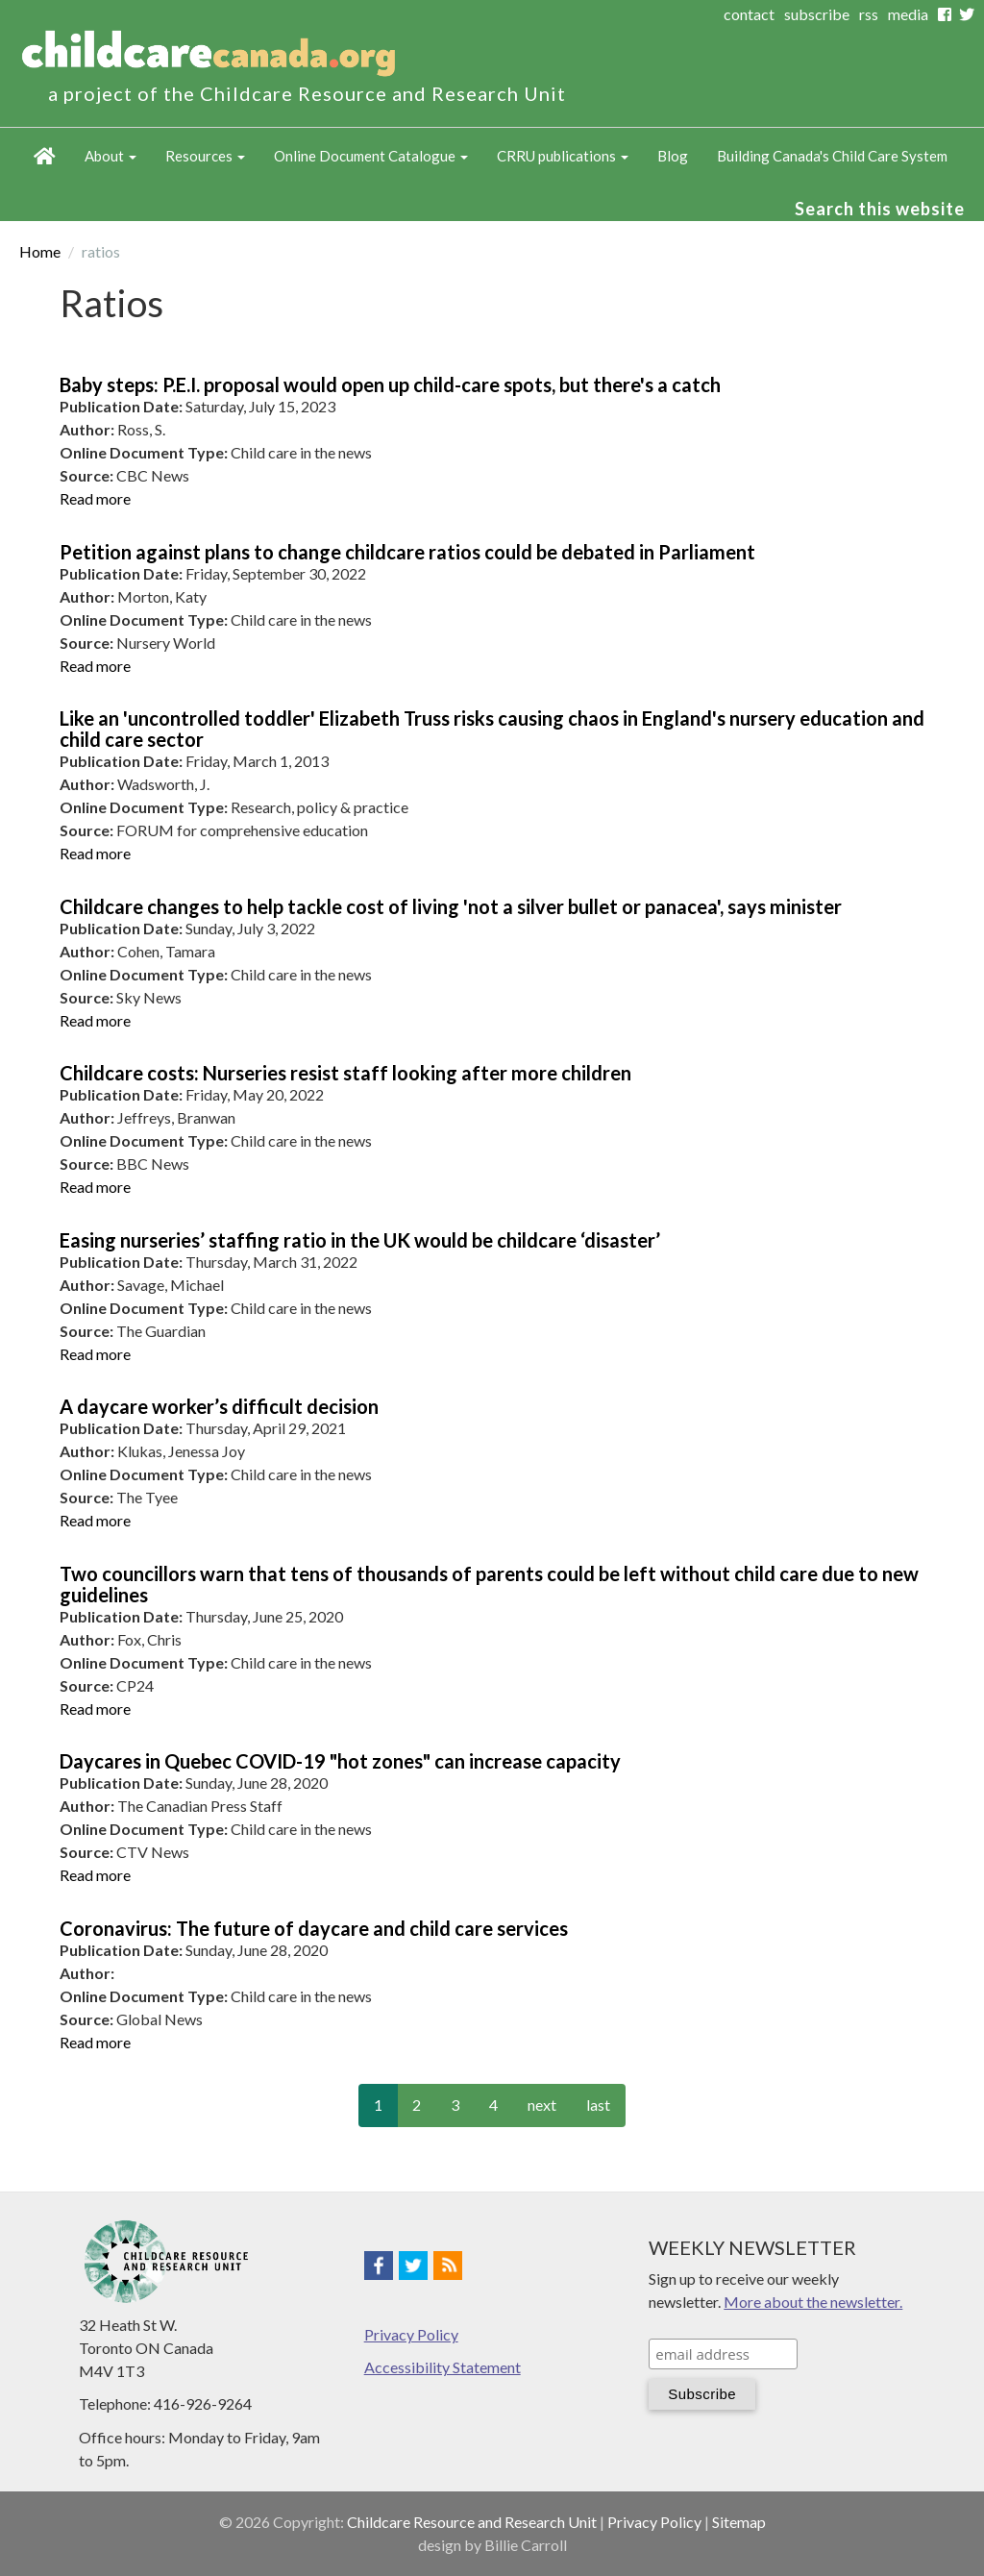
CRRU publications (562, 155)
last (598, 2104)
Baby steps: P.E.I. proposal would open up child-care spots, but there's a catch (390, 384)
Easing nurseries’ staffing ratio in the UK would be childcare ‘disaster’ (360, 1239)
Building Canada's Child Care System (832, 155)
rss (868, 14)
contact (749, 14)
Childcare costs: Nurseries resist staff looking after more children (345, 1072)
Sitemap (739, 2522)
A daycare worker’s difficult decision (219, 1406)
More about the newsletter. (813, 2301)
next (542, 2104)
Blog (672, 155)
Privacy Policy (411, 2334)
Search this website (880, 208)
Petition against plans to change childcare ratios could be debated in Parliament (407, 551)
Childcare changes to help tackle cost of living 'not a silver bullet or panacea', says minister (451, 906)
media (908, 14)
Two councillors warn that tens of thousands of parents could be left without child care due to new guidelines (489, 1584)
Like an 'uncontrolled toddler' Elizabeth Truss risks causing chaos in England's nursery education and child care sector (492, 728)
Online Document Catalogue (371, 155)
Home (44, 157)
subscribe (816, 14)
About (110, 155)
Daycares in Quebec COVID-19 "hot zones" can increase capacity (340, 1760)
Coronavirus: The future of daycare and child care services (314, 1928)
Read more (95, 498)
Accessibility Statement (442, 2367)
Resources (205, 155)
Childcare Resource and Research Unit (472, 2522)
